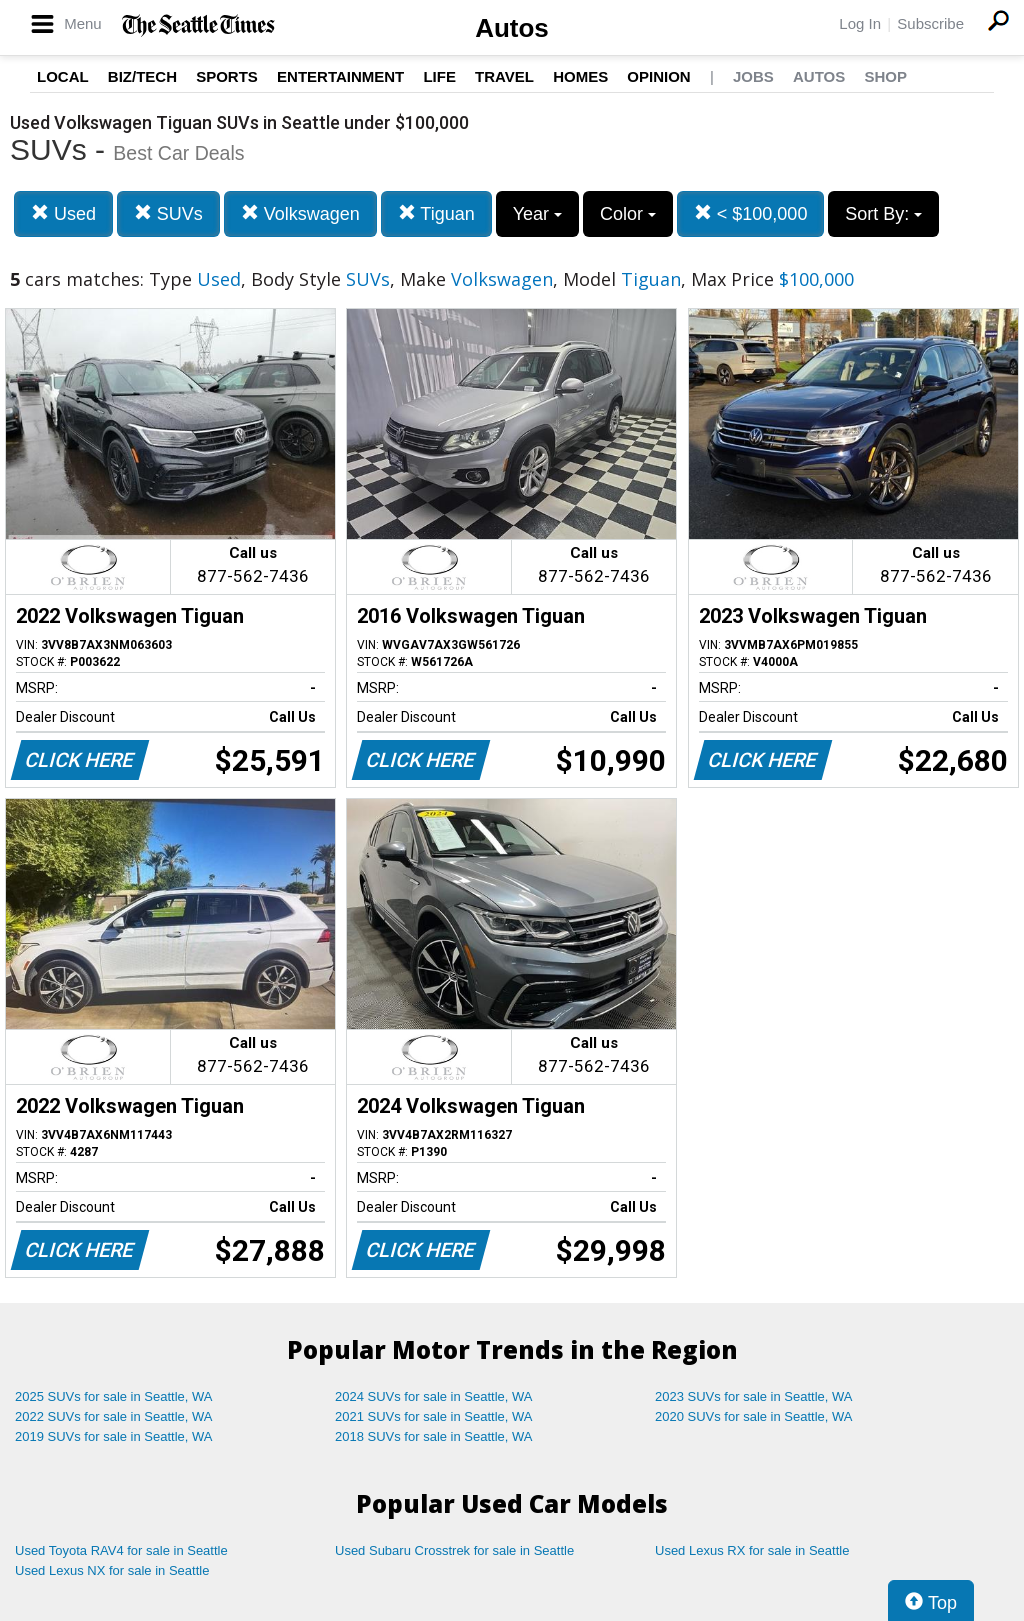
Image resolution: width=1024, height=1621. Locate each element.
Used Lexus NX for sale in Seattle (112, 1570)
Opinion (658, 76)
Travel (504, 76)
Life (439, 76)
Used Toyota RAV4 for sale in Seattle (121, 1550)
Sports (227, 76)
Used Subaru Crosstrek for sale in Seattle (454, 1550)
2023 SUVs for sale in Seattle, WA (754, 1396)
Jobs (753, 76)
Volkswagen (300, 213)
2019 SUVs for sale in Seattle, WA (114, 1436)
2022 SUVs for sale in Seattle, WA (114, 1416)
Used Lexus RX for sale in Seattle (752, 1550)
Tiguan (436, 213)
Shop (885, 76)
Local (63, 76)
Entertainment (340, 76)
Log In (860, 23)
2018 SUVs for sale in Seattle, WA (434, 1436)
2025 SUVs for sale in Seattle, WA (114, 1396)
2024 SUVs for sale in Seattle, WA (434, 1396)
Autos (512, 28)
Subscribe (930, 23)
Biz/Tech (142, 76)
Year (537, 214)
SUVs (168, 213)
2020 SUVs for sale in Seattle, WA (754, 1416)
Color (628, 214)
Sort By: (883, 214)
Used (63, 213)
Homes (580, 76)
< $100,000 (751, 213)
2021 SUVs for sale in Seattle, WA (434, 1416)
